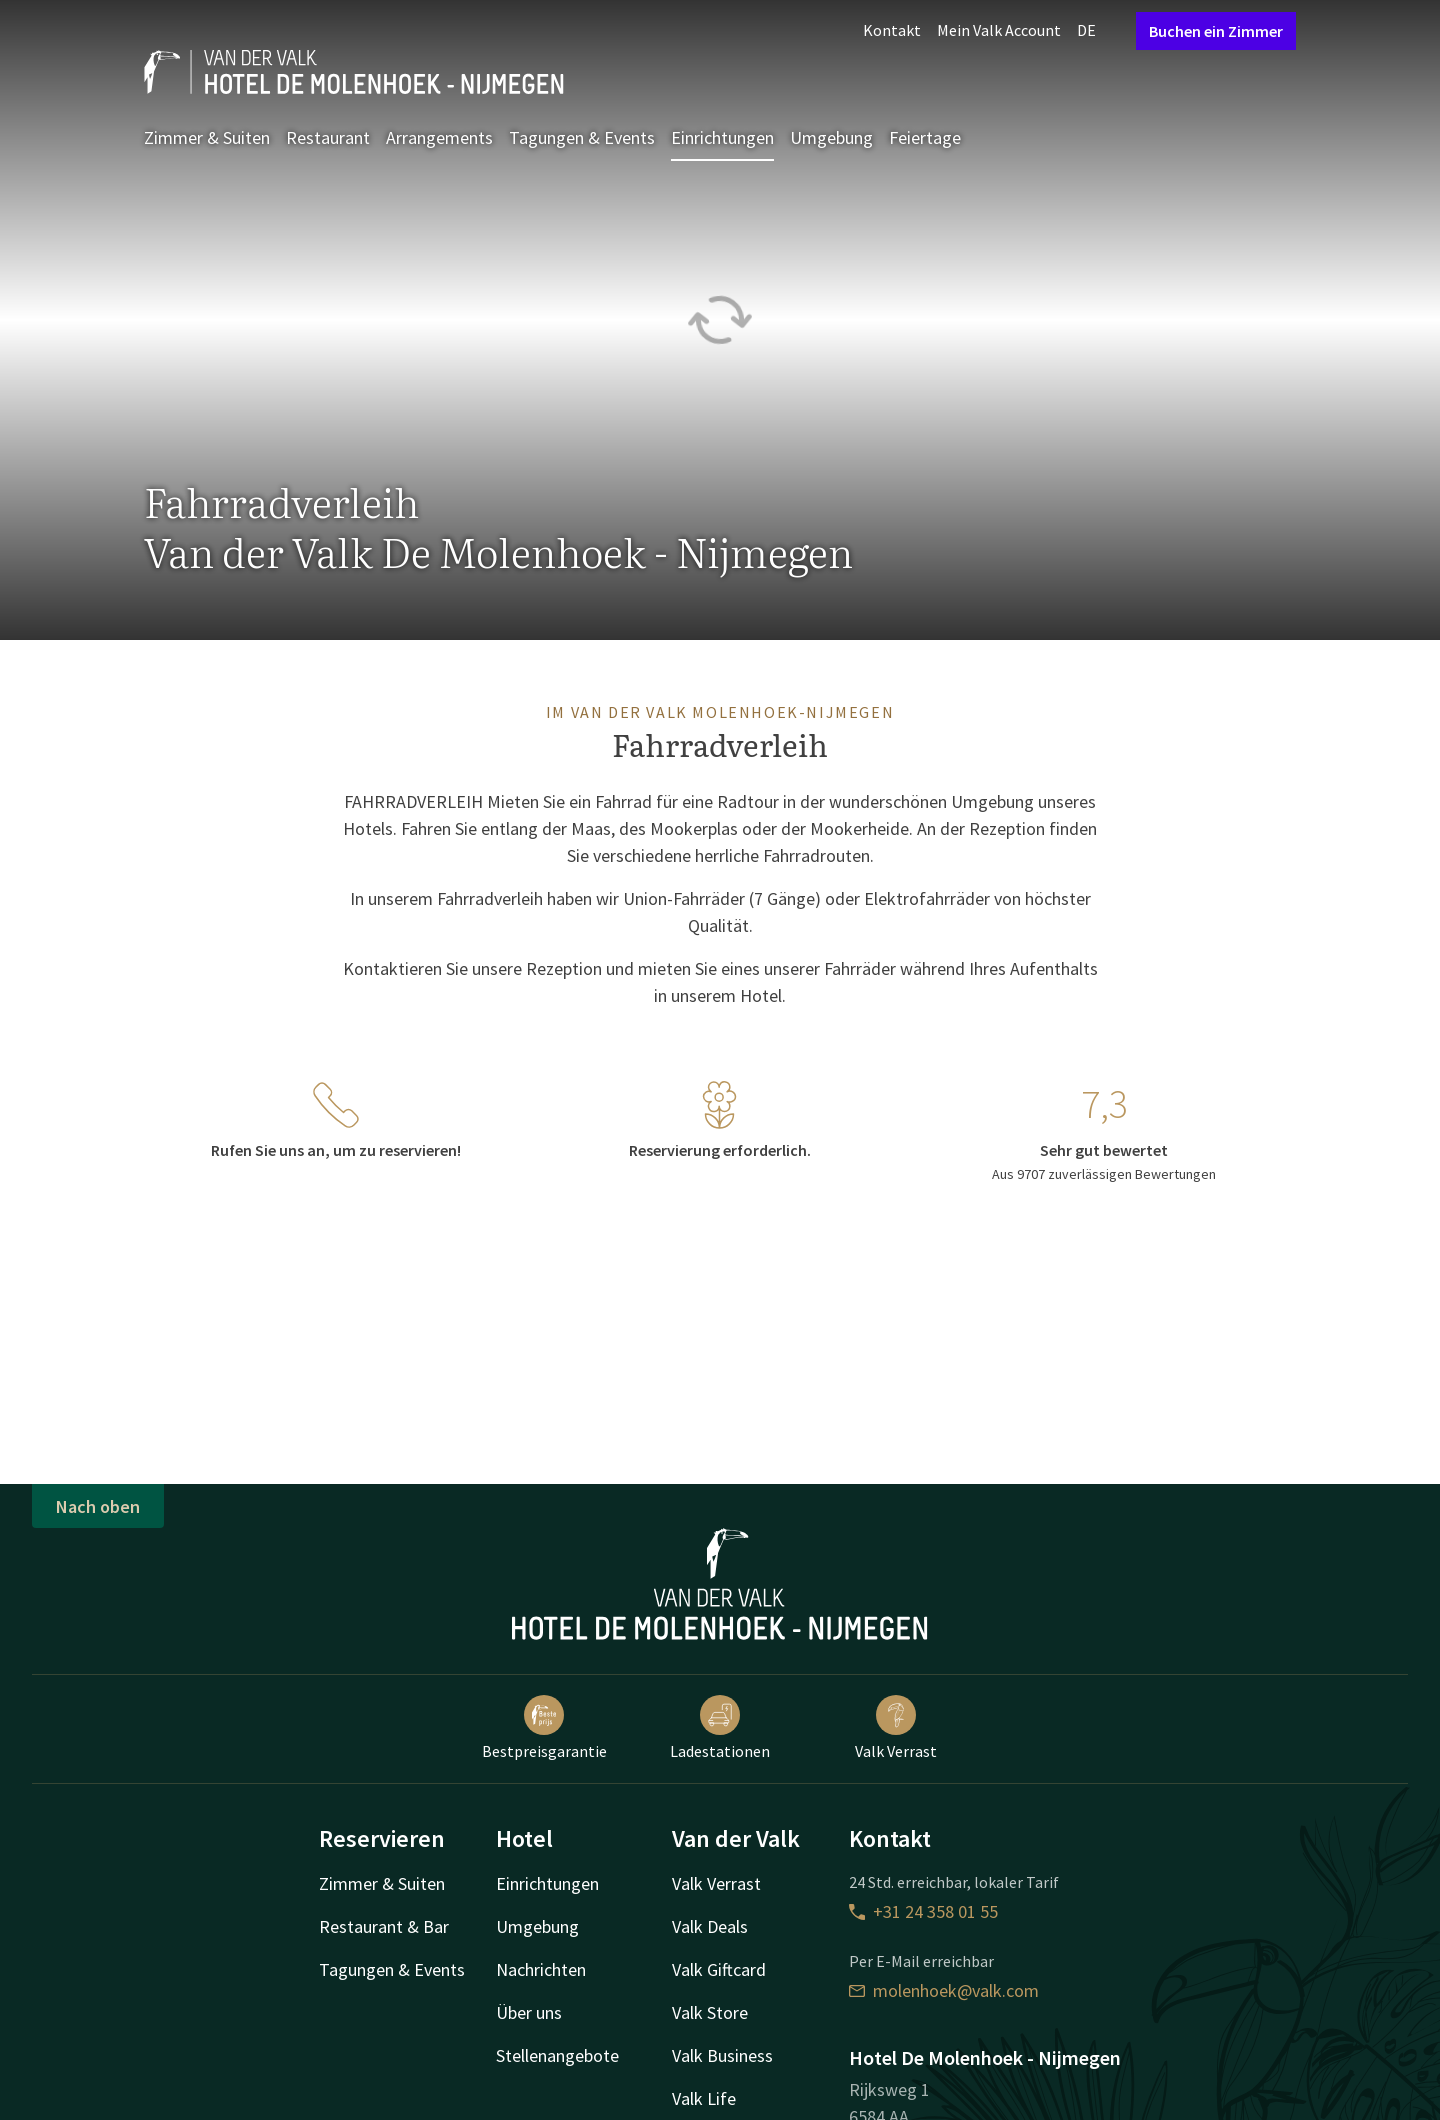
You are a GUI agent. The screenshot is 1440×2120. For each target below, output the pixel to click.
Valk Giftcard (719, 1969)
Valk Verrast (896, 1728)
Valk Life (704, 2098)
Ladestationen (720, 1728)
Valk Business (722, 2055)
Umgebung (831, 137)
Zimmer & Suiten (207, 137)
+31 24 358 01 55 (923, 1911)
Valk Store (710, 2012)
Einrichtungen (722, 137)
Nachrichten (541, 1969)
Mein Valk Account (999, 30)
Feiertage (925, 137)
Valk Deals (710, 1926)
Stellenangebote (557, 2055)
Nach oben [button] (98, 1506)
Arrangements (439, 137)
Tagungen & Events (582, 137)
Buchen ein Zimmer (1216, 31)
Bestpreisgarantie (544, 1728)
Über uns (529, 2012)
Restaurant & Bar (384, 1926)
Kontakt (892, 30)
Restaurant (328, 137)
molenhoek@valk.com (944, 1990)
